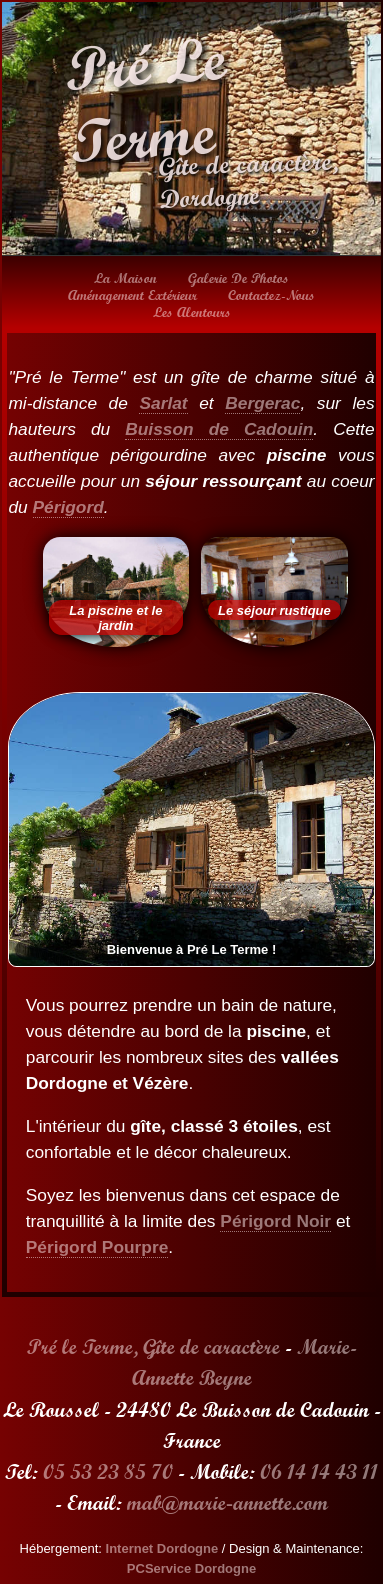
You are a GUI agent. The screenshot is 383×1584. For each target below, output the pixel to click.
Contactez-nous (271, 295)
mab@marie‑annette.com (227, 1502)
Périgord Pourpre (97, 1247)
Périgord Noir (275, 1221)
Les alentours (192, 312)
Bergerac (262, 403)
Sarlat (163, 403)
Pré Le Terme (145, 99)
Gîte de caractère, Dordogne (248, 180)
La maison (125, 278)
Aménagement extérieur (132, 295)
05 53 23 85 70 (108, 1471)
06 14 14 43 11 (319, 1471)
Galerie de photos (238, 278)
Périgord (68, 507)
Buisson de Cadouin (219, 429)
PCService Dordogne (191, 1568)
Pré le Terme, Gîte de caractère (153, 1346)
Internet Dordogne (162, 1548)
